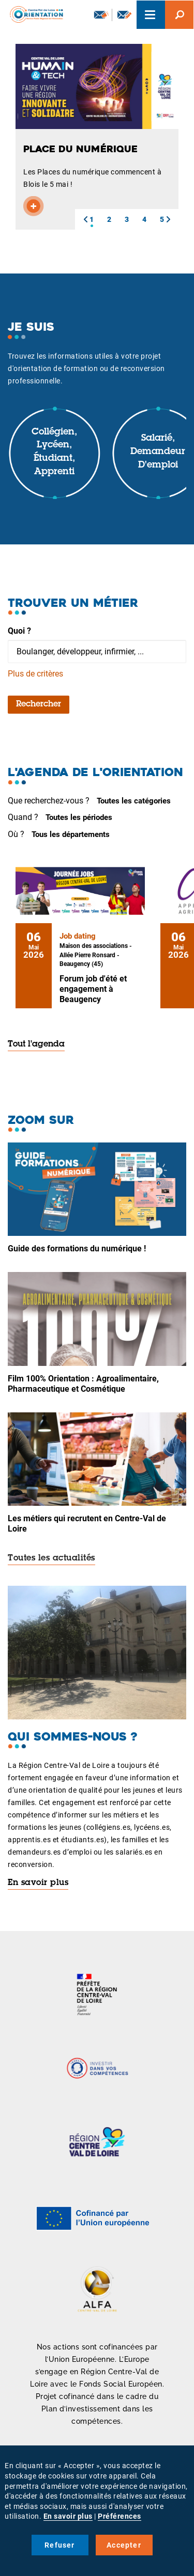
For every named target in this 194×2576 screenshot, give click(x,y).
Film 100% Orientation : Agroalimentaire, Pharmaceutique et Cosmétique (83, 1384)
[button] (85, 219)
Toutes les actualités (51, 1558)
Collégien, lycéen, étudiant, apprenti (54, 452)
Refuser (59, 2545)
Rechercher (38, 704)
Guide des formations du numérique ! (77, 1248)
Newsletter (101, 14)
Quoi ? (19, 631)
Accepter (124, 2545)
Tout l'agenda (36, 1044)
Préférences (119, 2516)
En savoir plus (38, 1883)
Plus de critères (35, 674)
